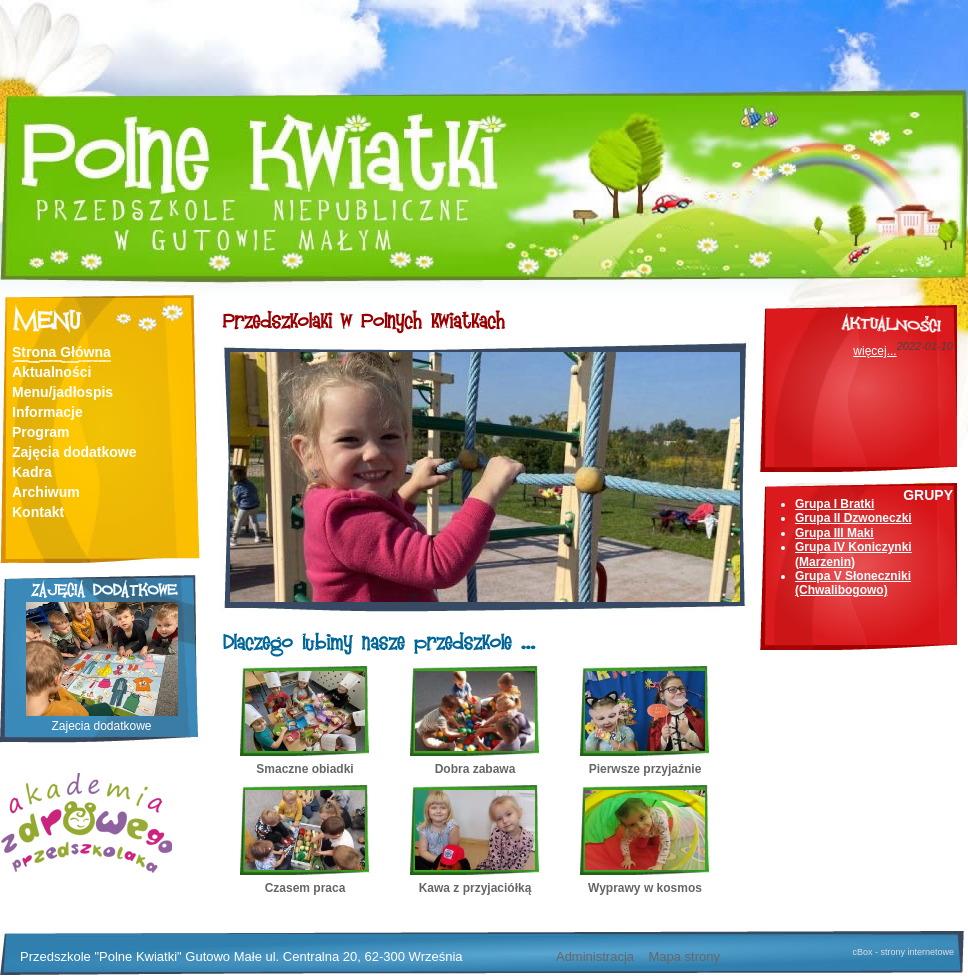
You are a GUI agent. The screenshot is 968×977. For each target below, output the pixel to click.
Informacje (47, 412)
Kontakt (38, 512)
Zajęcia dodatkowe (74, 452)
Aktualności (51, 372)
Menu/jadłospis (62, 392)
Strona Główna (61, 352)
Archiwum (46, 492)
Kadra (32, 472)
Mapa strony (684, 956)
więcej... (874, 351)
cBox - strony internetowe (903, 952)
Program (41, 432)
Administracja (595, 956)
